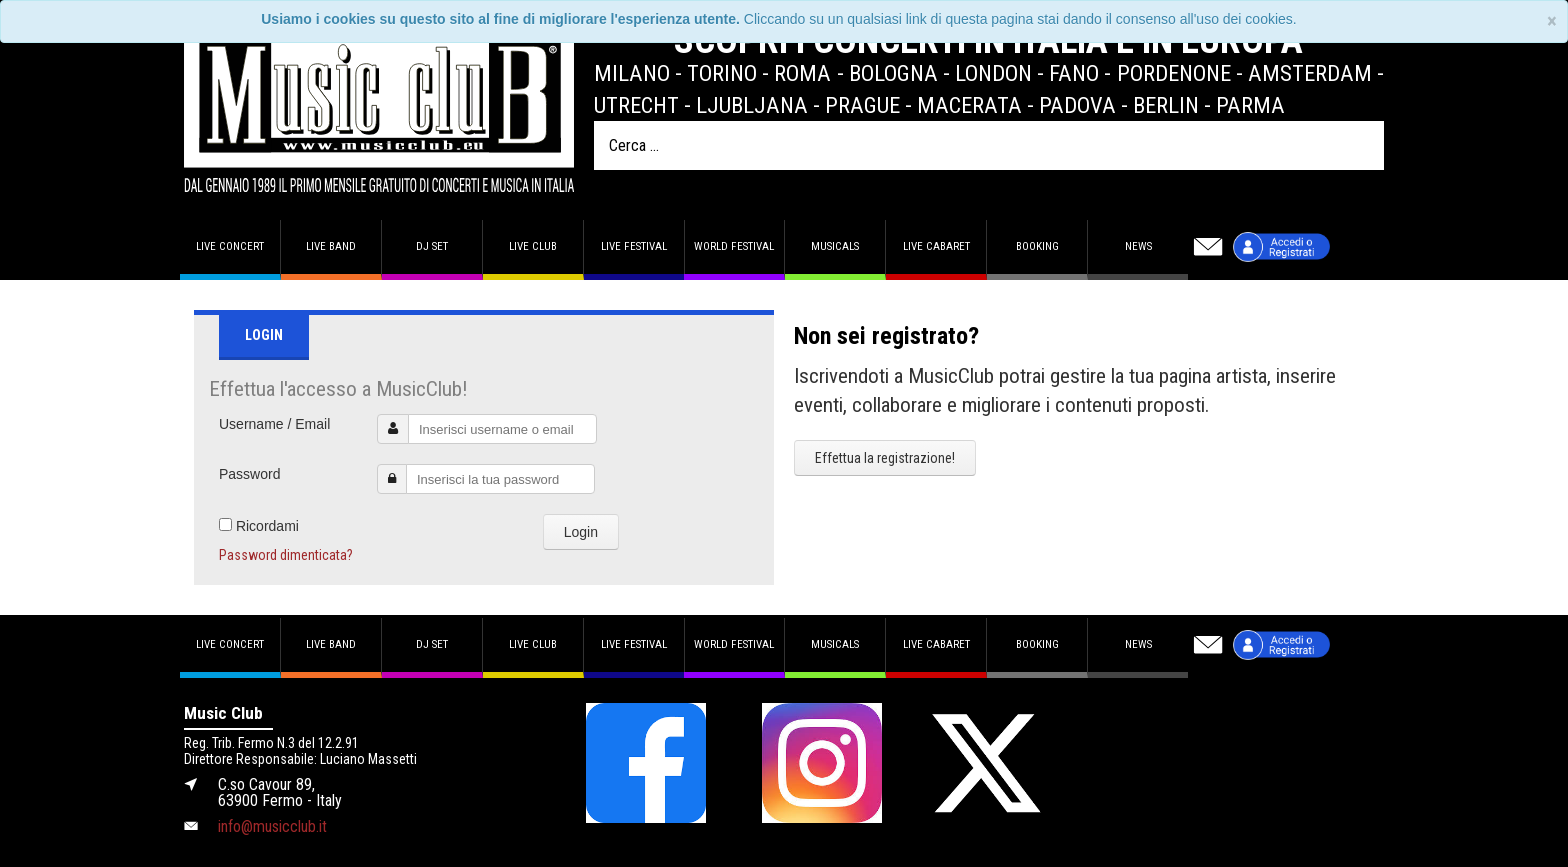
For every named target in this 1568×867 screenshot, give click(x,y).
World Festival (734, 246)
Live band (331, 246)
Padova (1077, 105)
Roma (802, 73)
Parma (1250, 105)
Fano (1074, 73)
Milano (632, 73)
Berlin (1166, 105)
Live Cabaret (936, 246)
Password (249, 474)
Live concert (230, 246)
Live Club (533, 246)
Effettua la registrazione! (885, 458)
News (1138, 246)
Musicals (835, 246)
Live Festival (634, 246)
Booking (1037, 246)
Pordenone (1174, 73)
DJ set (432, 246)
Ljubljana (752, 105)
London (993, 73)
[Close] (1552, 21)
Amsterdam (1310, 73)
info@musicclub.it (272, 826)
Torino (722, 73)
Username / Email (274, 424)
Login (581, 532)
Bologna (893, 73)
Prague (862, 105)
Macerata (969, 105)
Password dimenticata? (286, 555)
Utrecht (636, 105)
